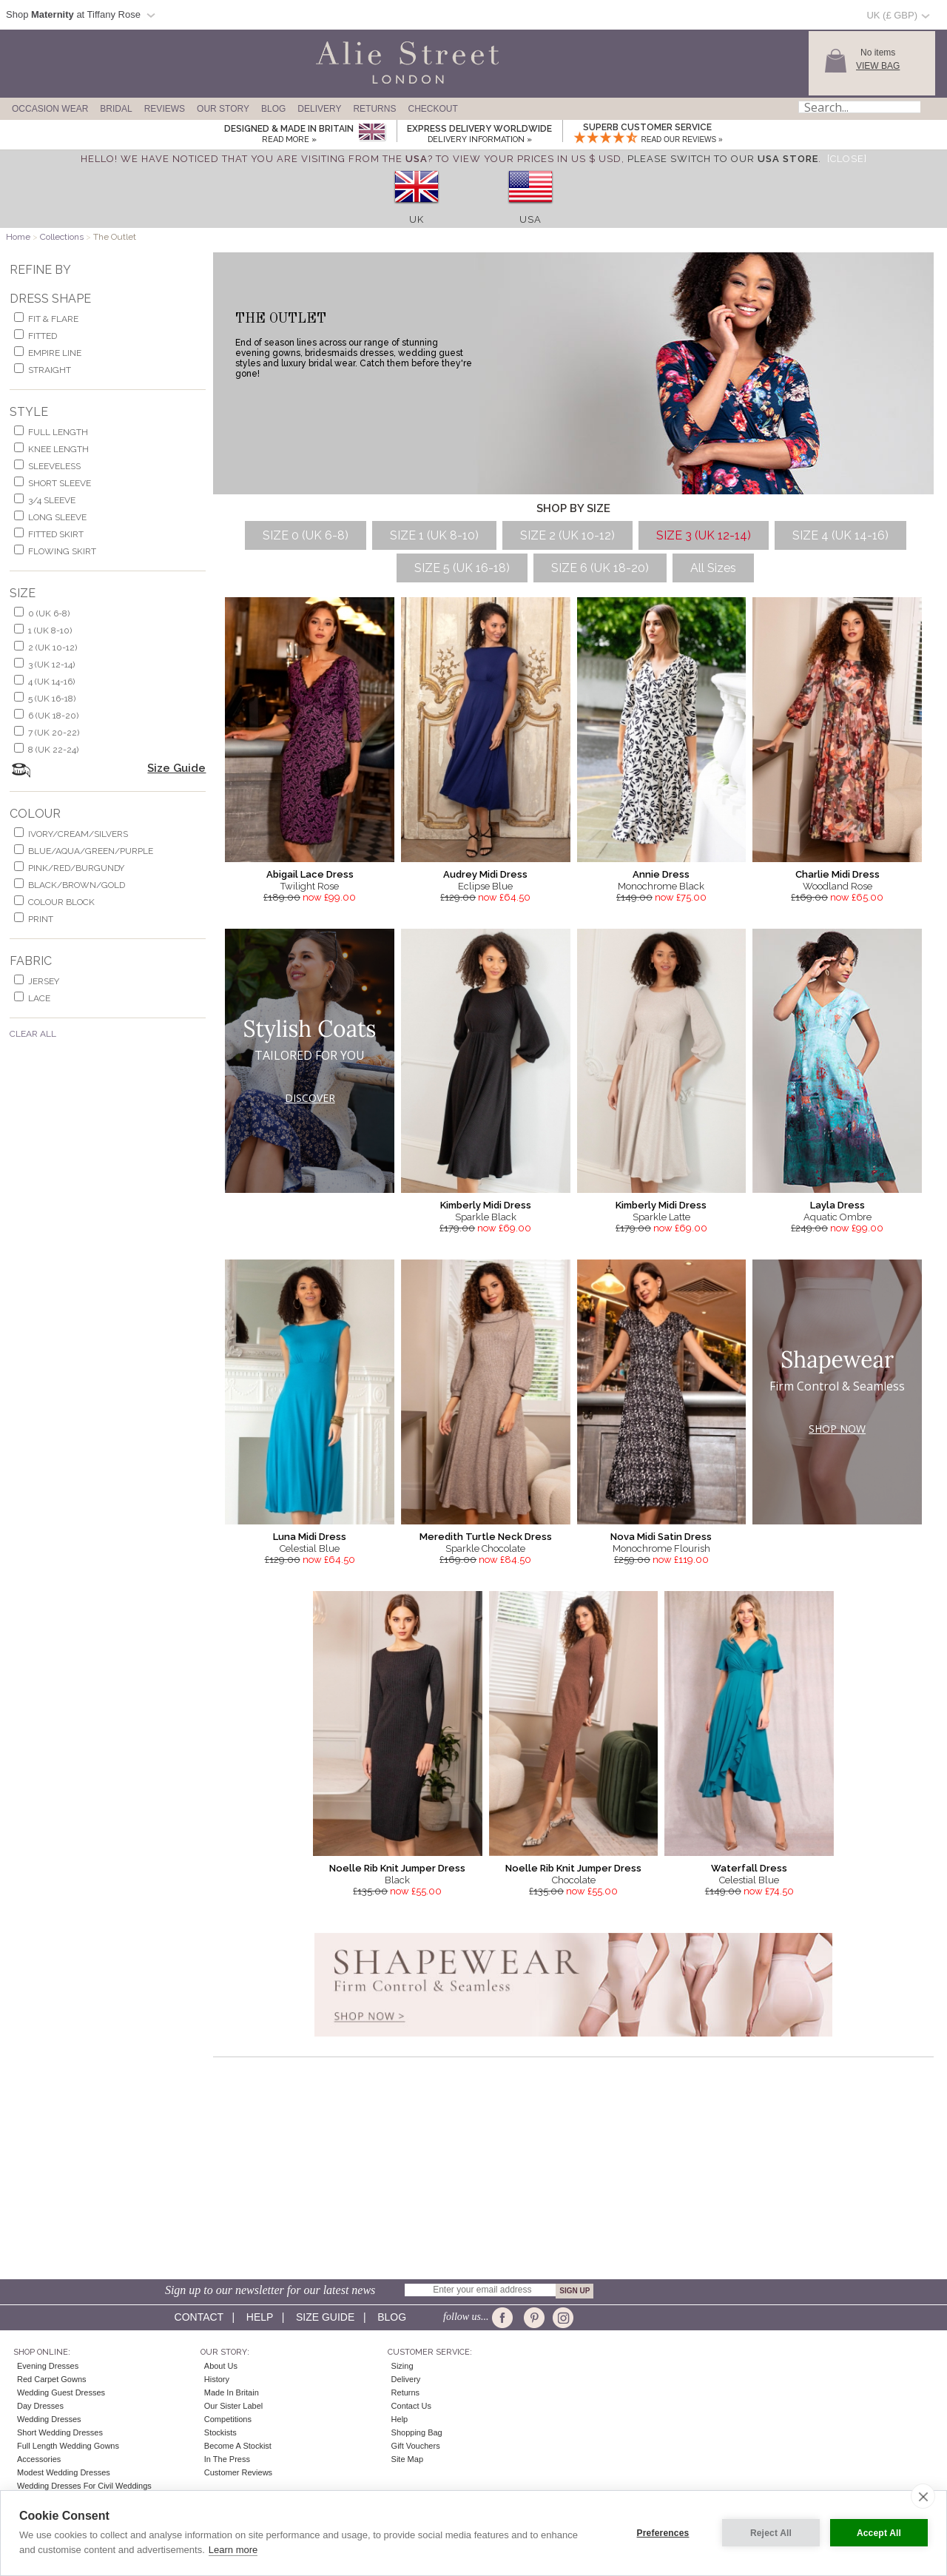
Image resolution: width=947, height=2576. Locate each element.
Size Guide (176, 768)
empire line (54, 353)
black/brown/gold (76, 885)
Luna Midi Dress (309, 1536)
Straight (49, 370)
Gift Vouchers (415, 2445)
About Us (220, 2365)
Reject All (771, 2533)
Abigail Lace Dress (310, 874)
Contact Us (411, 2405)
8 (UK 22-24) (53, 749)
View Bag (878, 66)
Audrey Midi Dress (485, 874)
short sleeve (59, 483)
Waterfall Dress (749, 1868)
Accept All (879, 2533)
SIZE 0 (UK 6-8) (305, 535)
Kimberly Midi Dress (485, 1205)
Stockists (220, 2432)
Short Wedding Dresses (60, 2432)
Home (18, 237)
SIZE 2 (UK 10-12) (567, 535)
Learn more (233, 2549)
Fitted (42, 336)
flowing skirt (62, 551)
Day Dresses (40, 2405)
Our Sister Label (233, 2405)
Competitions (228, 2419)
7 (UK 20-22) (53, 732)
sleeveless (54, 466)
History (216, 2379)
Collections (62, 237)
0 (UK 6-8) (49, 613)
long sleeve (57, 517)
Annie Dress (661, 874)
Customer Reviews (238, 2472)
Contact (199, 2317)
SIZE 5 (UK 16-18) (462, 568)
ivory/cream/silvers (78, 834)
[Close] (847, 158)
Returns (374, 108)
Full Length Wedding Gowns (68, 2445)
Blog (273, 108)
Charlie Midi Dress (837, 874)
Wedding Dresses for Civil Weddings (84, 2485)
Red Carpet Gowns (52, 2379)
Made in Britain (231, 2392)
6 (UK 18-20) (53, 715)
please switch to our (722, 158)
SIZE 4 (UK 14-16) (840, 535)
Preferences (663, 2533)
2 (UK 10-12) (52, 647)
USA (530, 219)
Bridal (116, 108)
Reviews (164, 108)
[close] (923, 2496)
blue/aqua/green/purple (90, 851)
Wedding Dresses (49, 2419)
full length (58, 432)
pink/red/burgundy (76, 868)
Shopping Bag (416, 2432)
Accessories (39, 2459)
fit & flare (53, 319)
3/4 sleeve (51, 500)
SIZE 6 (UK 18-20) (600, 568)
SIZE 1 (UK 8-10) (434, 535)
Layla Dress (837, 1205)
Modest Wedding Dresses (63, 2472)
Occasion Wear (50, 108)
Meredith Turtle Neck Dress (485, 1536)
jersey (43, 981)
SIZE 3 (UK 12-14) (703, 535)
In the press (227, 2459)
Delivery (319, 108)
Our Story (223, 108)
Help (259, 2317)
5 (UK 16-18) (51, 698)
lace (39, 998)
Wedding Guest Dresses (61, 2392)
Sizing (402, 2365)
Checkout (432, 108)
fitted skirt (56, 534)
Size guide (325, 2317)
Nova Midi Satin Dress (661, 1536)
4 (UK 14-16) (51, 681)
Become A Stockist (238, 2445)
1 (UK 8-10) (50, 630)
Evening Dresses (47, 2365)
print (40, 919)
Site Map (407, 2459)
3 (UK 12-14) (51, 664)
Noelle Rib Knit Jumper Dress (397, 1868)
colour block (61, 902)
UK (416, 219)
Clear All (33, 1034)
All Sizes (713, 568)
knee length (58, 449)
